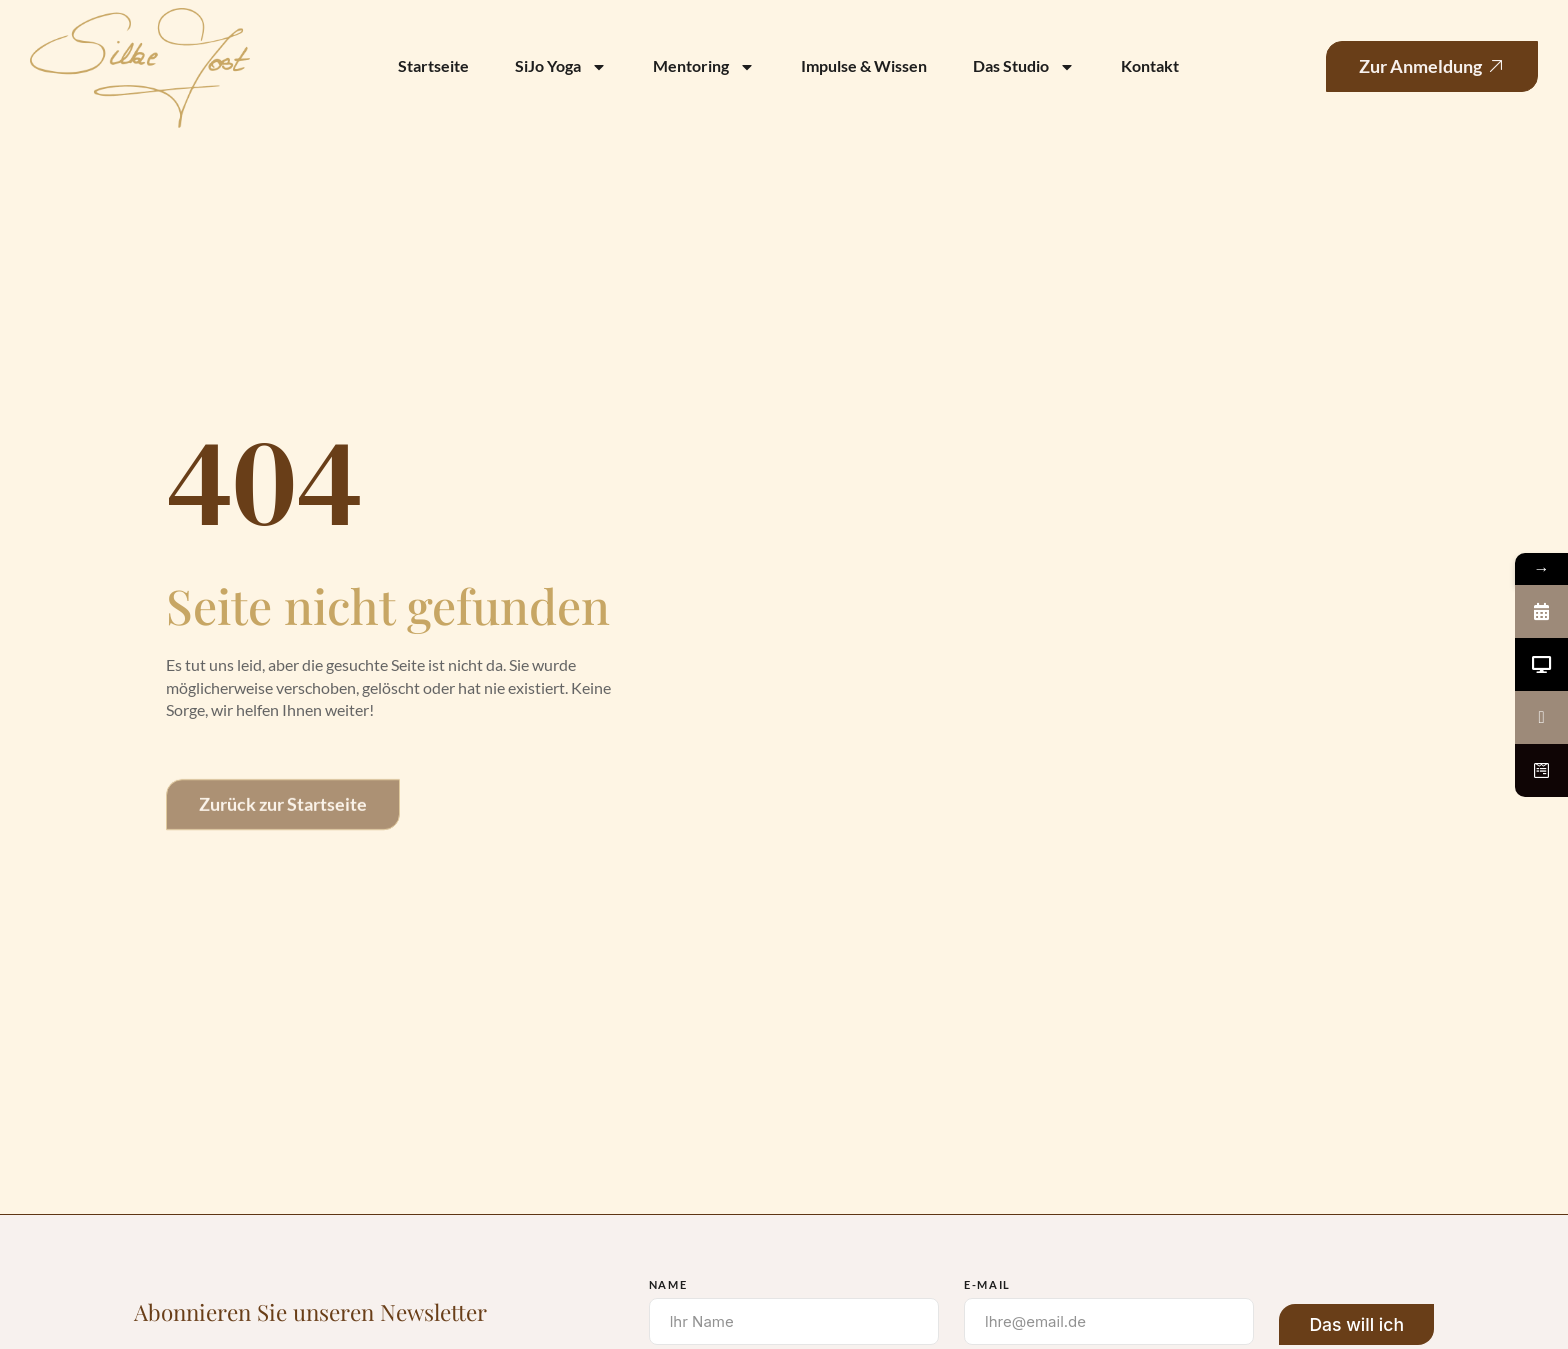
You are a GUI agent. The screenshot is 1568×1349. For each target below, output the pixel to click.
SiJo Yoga (561, 67)
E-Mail (987, 1284)
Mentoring (704, 67)
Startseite (433, 65)
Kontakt (1150, 65)
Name (668, 1284)
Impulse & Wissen (864, 65)
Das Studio (1024, 67)
